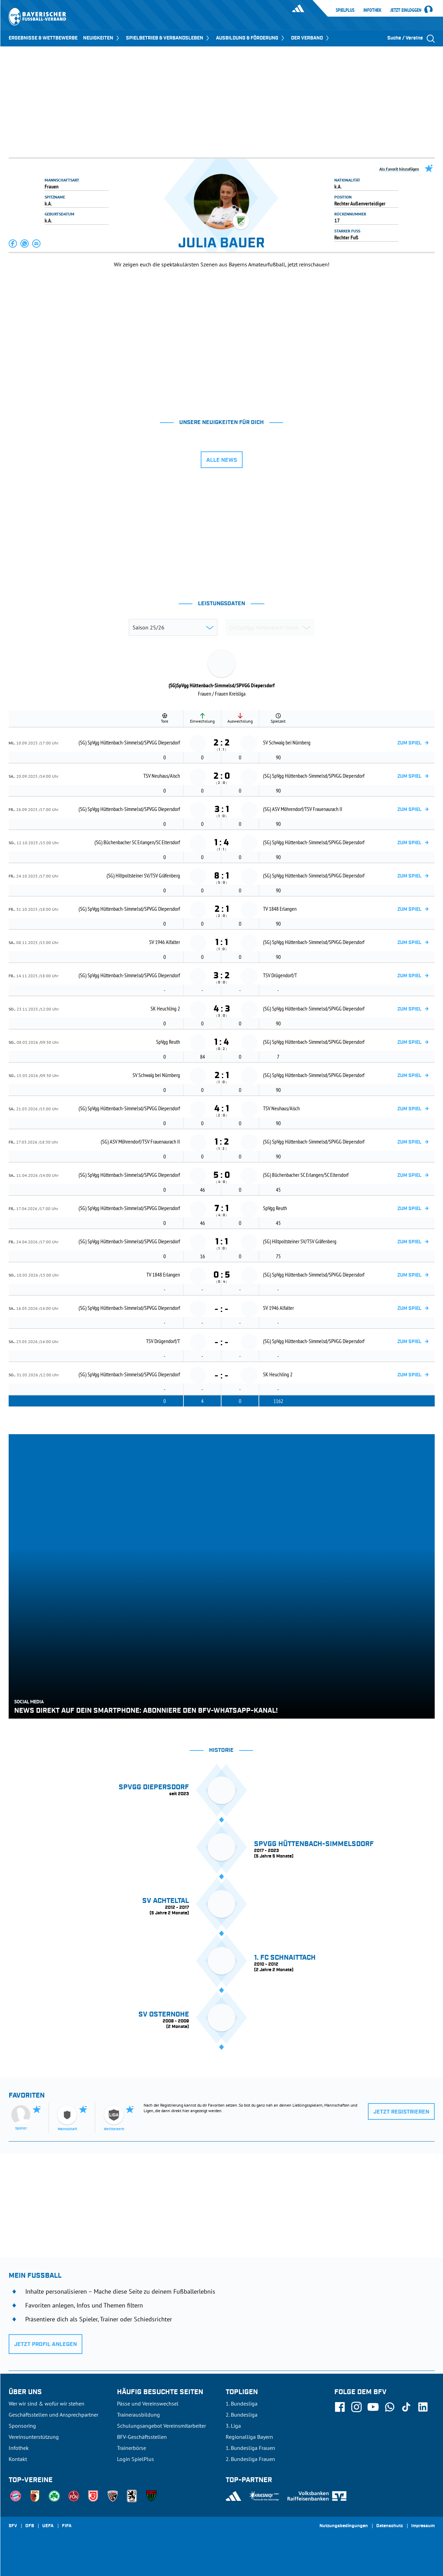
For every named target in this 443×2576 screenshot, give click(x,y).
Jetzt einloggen (406, 10)
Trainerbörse (131, 2447)
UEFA (48, 2526)
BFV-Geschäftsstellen (142, 2436)
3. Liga (233, 2425)
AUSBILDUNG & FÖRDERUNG (251, 38)
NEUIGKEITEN (101, 38)
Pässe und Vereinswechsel (148, 2403)
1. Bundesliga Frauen (250, 2447)
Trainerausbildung (138, 2414)
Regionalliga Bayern (249, 2436)
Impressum (423, 2526)
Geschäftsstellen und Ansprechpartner (53, 2414)
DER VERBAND (310, 38)
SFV (13, 2526)
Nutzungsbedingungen (343, 2526)
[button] (13, 243)
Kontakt (18, 2458)
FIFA (67, 2526)
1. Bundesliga (241, 2403)
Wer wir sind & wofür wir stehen (46, 2403)
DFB (29, 2526)
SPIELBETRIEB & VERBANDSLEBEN (168, 38)
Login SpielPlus (135, 2458)
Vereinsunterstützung (34, 2436)
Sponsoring (22, 2425)
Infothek (372, 10)
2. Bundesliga (241, 2414)
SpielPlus (345, 10)
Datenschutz (389, 2526)
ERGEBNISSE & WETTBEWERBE (43, 38)
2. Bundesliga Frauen (250, 2458)
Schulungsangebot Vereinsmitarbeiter (161, 2425)
